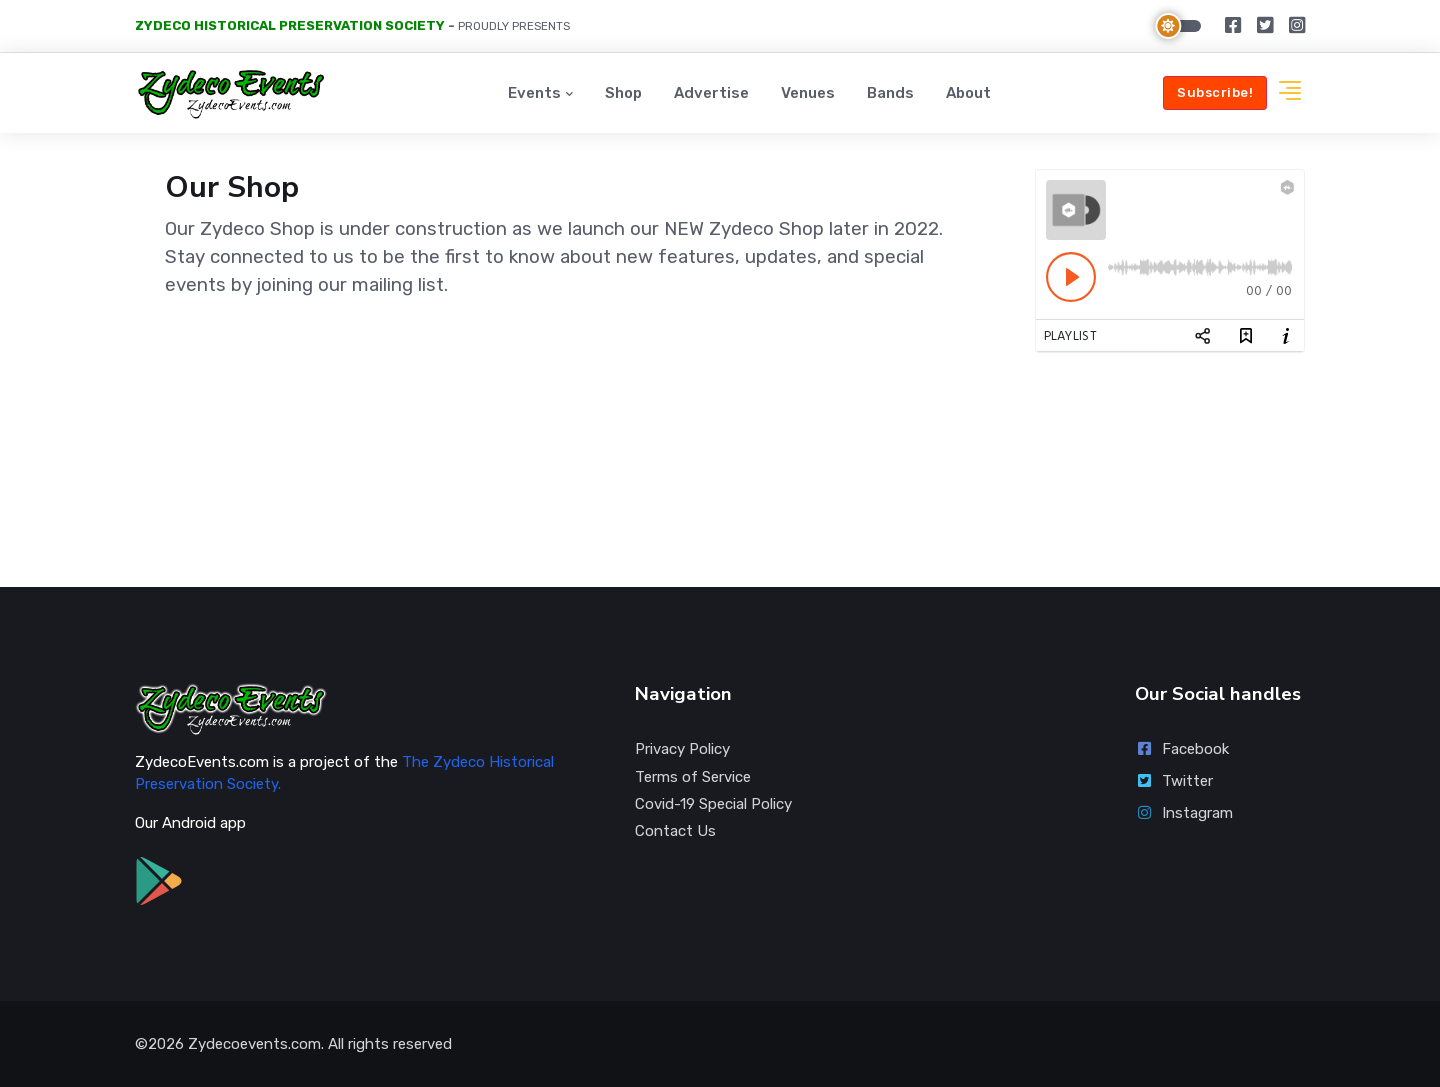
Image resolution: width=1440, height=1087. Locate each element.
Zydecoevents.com (254, 1044)
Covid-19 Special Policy (713, 804)
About (968, 93)
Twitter (1174, 781)
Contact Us (675, 831)
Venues (808, 93)
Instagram (1184, 813)
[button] (1290, 93)
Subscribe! (1215, 92)
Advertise (711, 93)
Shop (623, 93)
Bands (890, 93)
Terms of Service (693, 777)
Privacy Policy (682, 749)
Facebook (1182, 749)
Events (534, 93)
